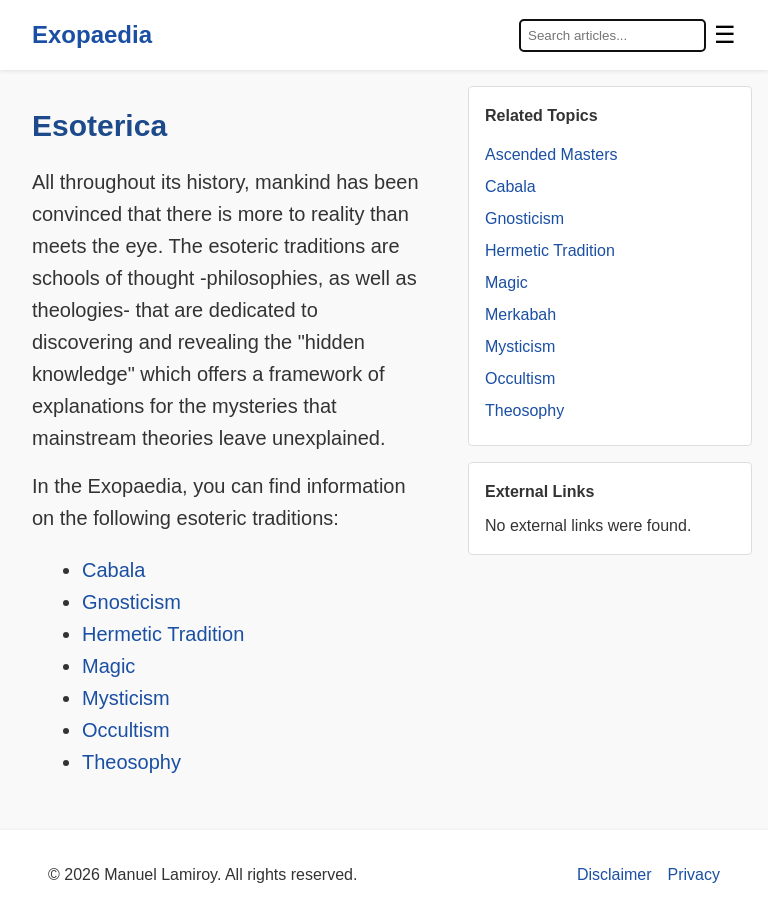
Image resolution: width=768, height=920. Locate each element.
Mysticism (126, 698)
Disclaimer (614, 874)
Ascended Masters (551, 154)
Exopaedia (92, 34)
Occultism (126, 730)
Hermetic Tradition (163, 634)
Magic (108, 666)
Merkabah (520, 314)
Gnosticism (131, 602)
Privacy (694, 874)
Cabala (113, 570)
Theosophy (131, 762)
